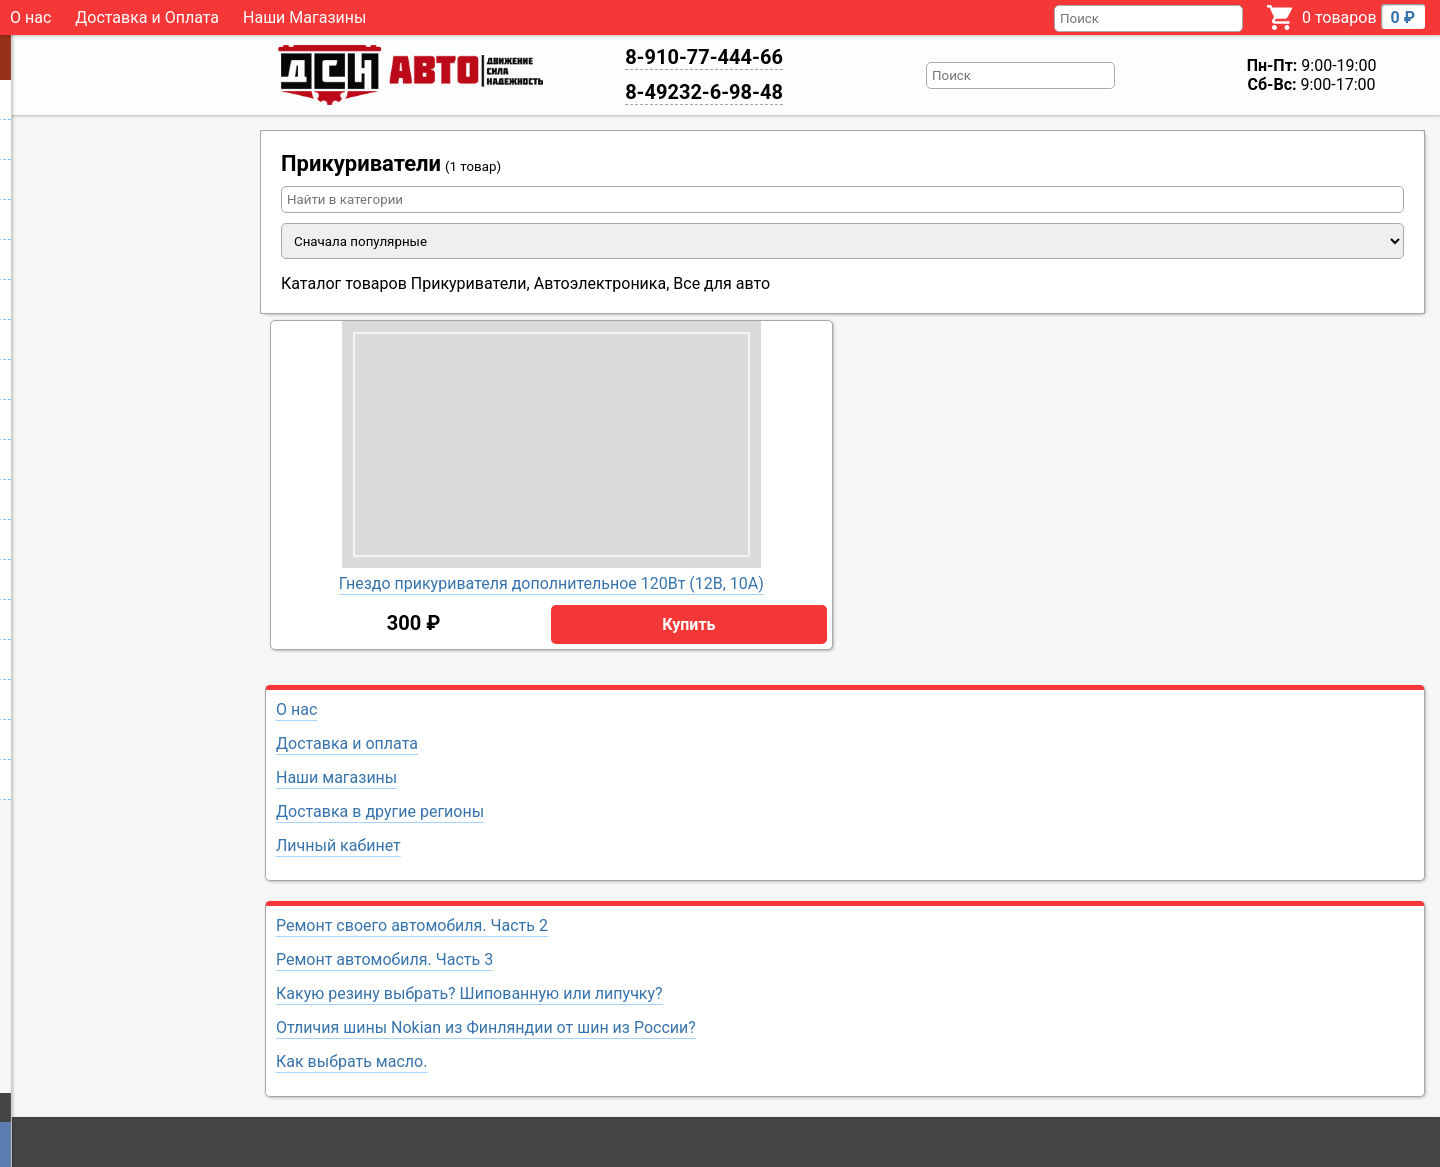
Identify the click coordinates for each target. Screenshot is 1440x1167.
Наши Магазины (304, 17)
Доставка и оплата (347, 743)
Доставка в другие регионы (380, 811)
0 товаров (1363, 16)
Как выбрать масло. (351, 1061)
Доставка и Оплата (147, 17)
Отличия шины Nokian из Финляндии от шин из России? (486, 1027)
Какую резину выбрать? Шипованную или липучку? (469, 993)
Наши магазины (336, 777)
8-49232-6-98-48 (704, 92)
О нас (30, 17)
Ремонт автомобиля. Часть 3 (384, 959)
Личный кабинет (338, 845)
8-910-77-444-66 (704, 57)
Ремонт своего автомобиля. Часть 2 (412, 925)
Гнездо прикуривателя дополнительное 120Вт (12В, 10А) (551, 583)
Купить (688, 624)
